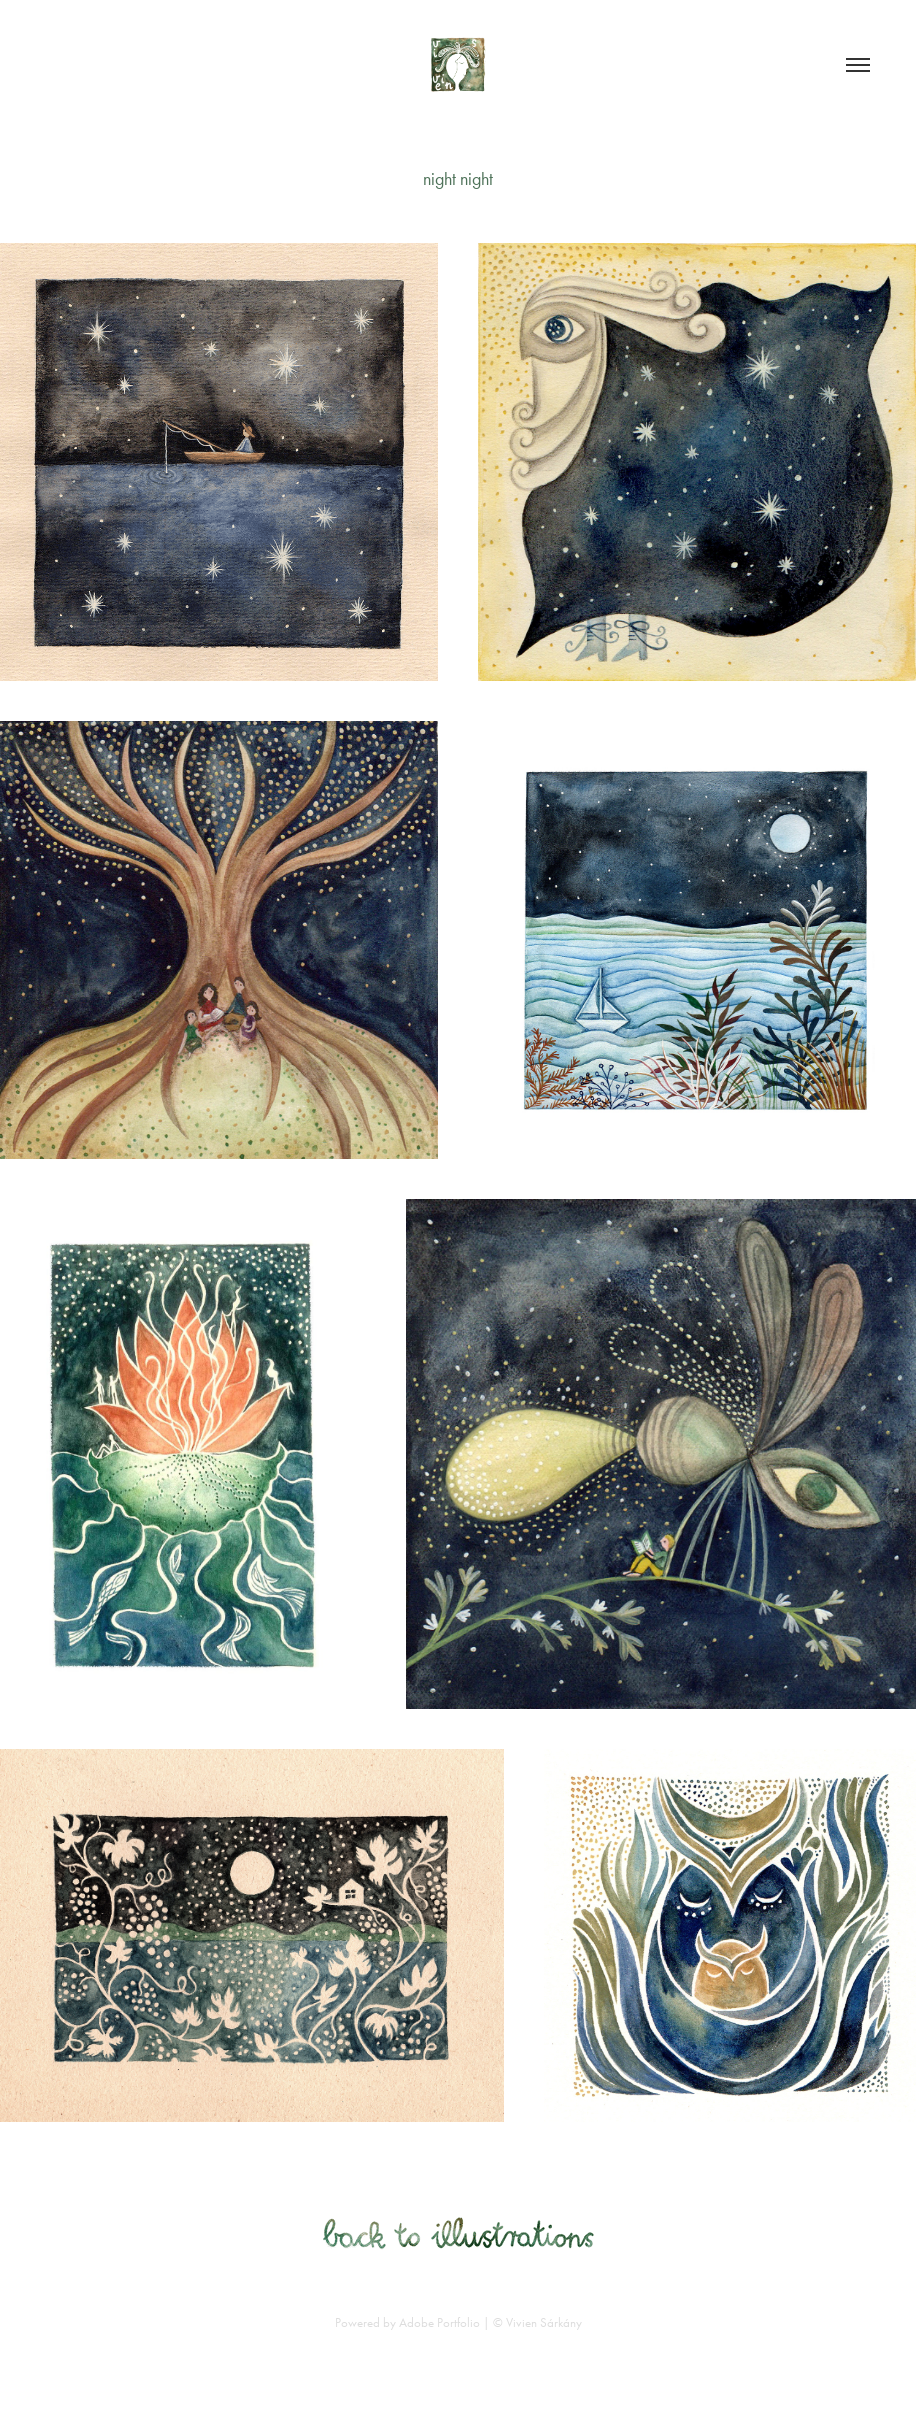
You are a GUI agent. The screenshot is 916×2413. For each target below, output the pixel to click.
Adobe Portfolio (439, 2322)
